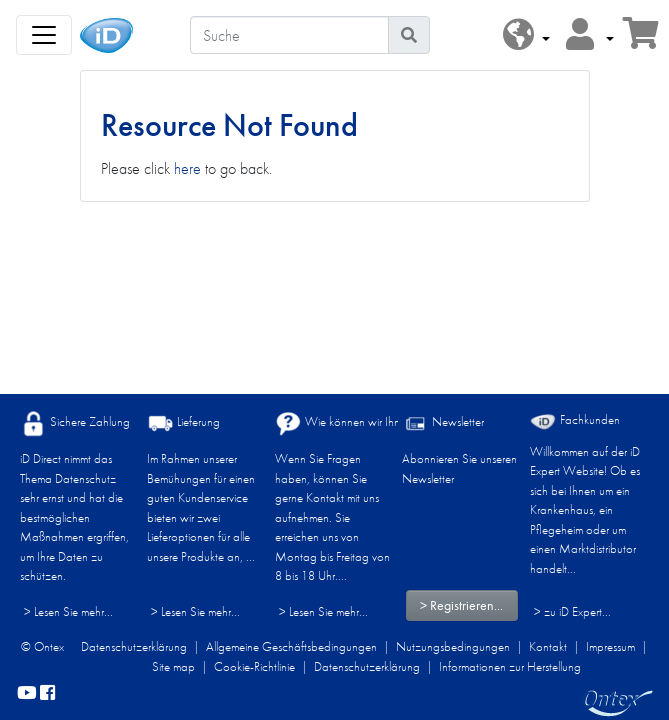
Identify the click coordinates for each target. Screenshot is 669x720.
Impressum (610, 646)
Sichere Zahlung (75, 423)
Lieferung (183, 423)
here (187, 168)
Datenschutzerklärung (134, 646)
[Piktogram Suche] (409, 35)
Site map (173, 666)
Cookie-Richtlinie (254, 666)
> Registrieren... (461, 605)
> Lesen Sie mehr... (68, 611)
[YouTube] (27, 694)
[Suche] (289, 35)
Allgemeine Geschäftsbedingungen (291, 646)
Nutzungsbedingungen (453, 646)
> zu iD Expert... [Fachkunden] (572, 611)
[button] (526, 35)
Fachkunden (575, 420)
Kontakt (548, 646)
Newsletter (443, 423)
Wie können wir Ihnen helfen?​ (362, 423)
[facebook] (47, 694)
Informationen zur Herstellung (510, 666)
